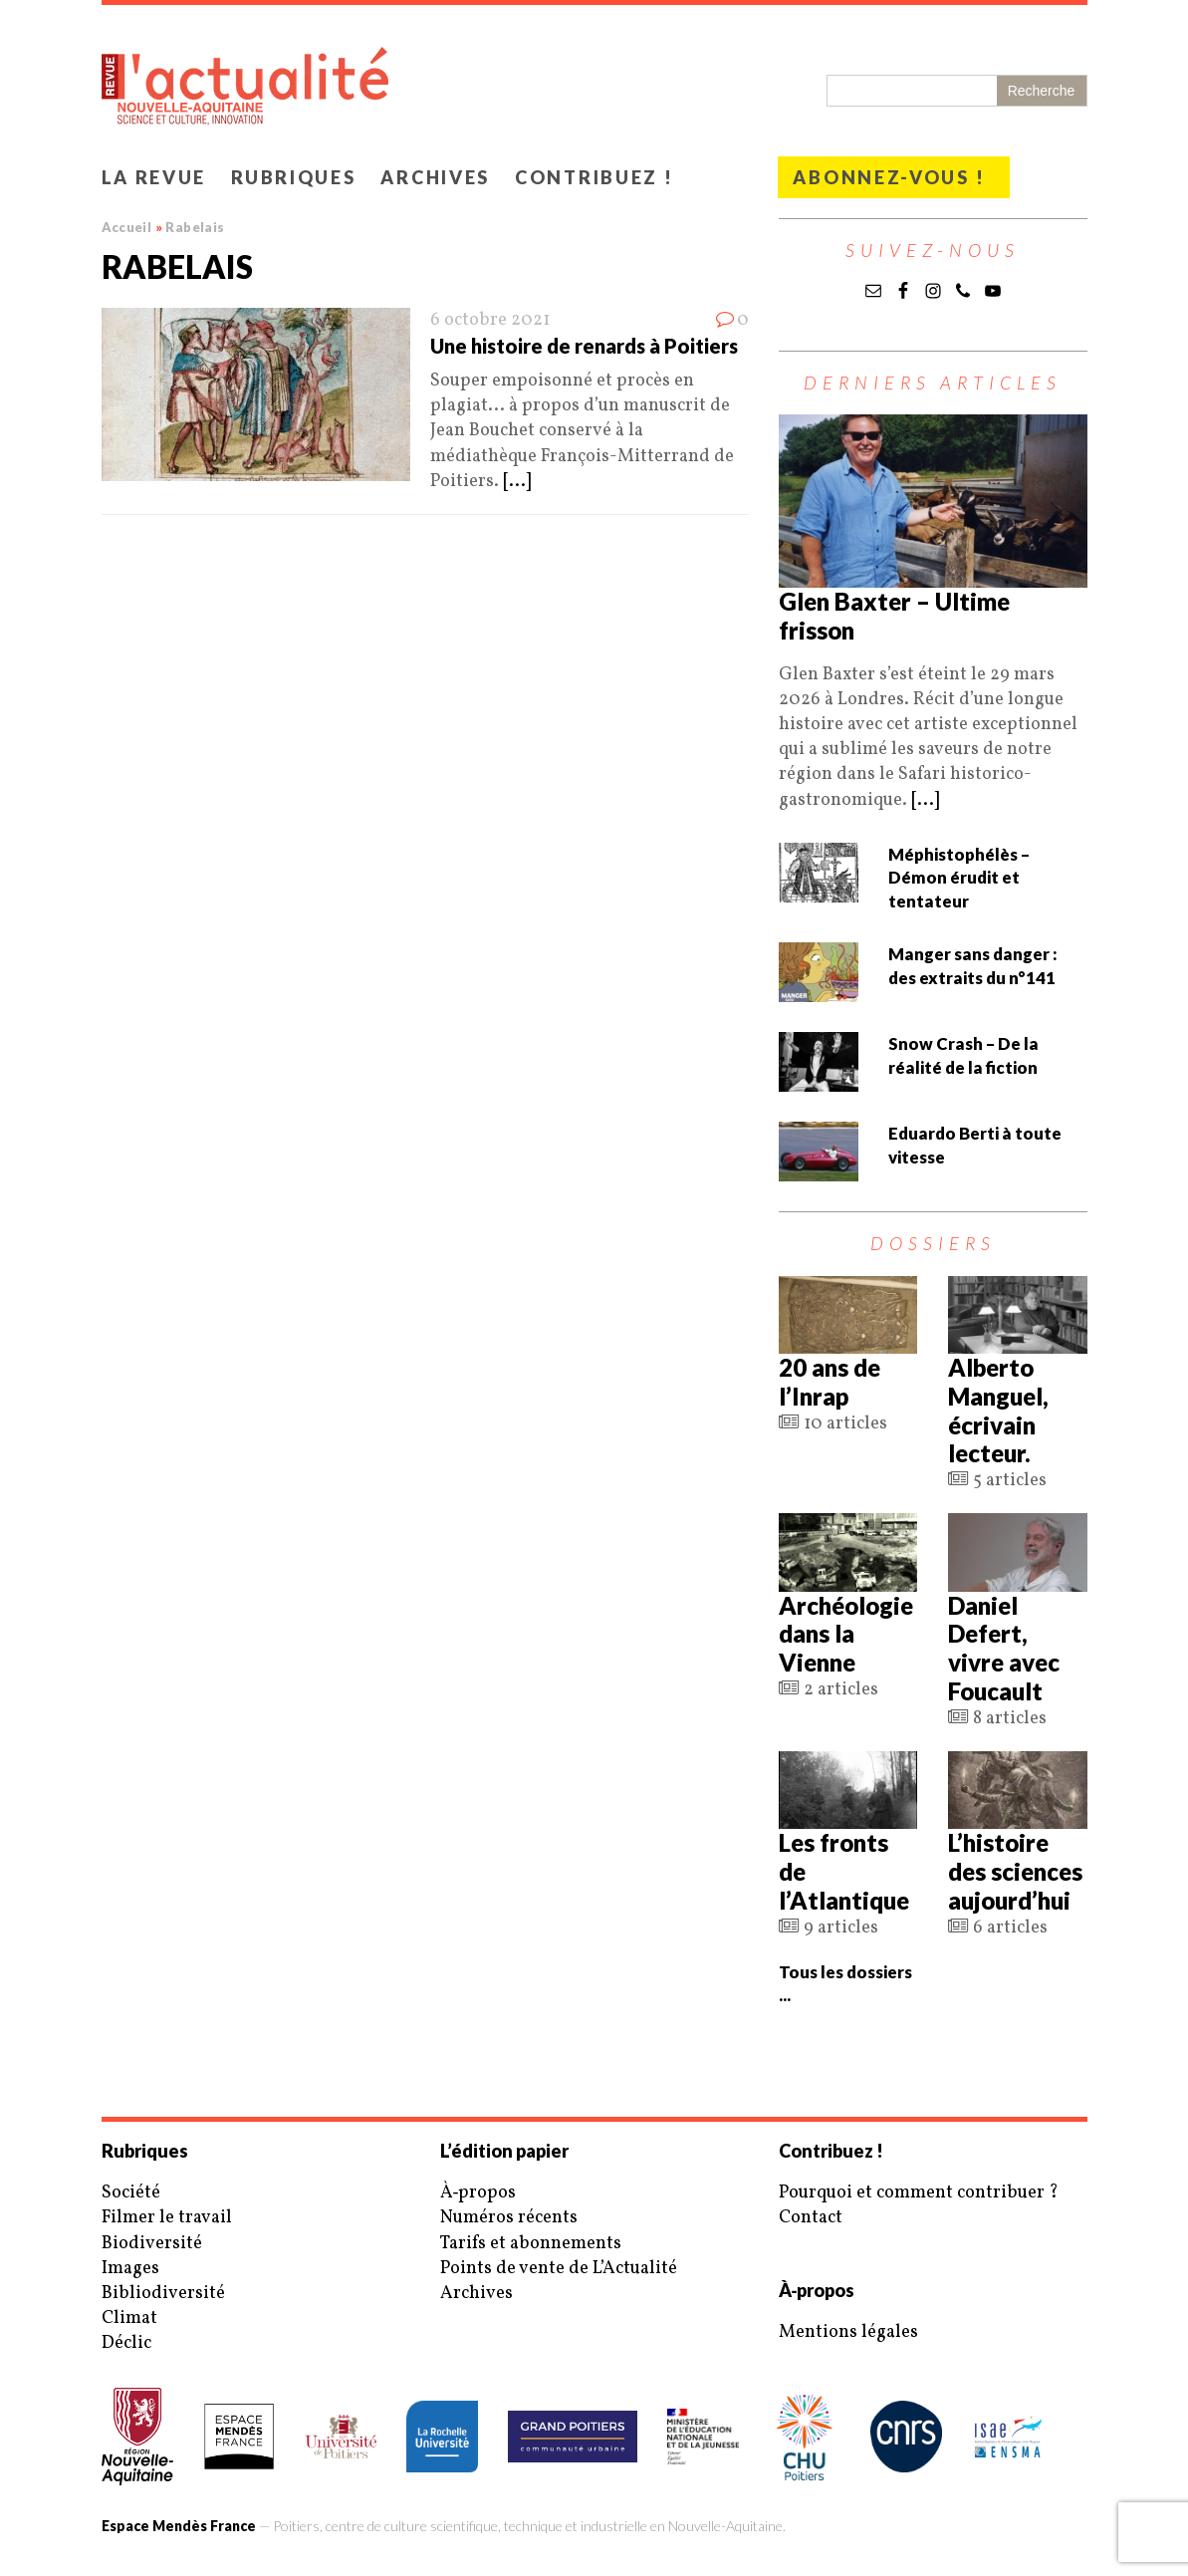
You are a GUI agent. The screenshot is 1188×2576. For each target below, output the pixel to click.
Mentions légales (848, 2332)
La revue (154, 177)
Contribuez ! (594, 177)
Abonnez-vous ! (889, 177)
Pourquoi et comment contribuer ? (919, 2193)
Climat (129, 2318)
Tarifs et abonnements (530, 2243)
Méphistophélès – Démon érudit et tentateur (959, 877)
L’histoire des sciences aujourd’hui (1015, 1871)
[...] (517, 481)
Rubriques (293, 177)
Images (130, 2268)
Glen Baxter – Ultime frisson (894, 615)
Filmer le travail (167, 2217)
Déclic (126, 2343)
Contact (810, 2217)
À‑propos (478, 2193)
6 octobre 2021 (490, 320)
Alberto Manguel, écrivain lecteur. (998, 1410)
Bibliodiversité (163, 2293)
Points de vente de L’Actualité (558, 2268)
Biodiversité (152, 2243)
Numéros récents (509, 2217)
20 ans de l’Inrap (829, 1382)
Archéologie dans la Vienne (846, 1634)
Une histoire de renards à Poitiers (584, 346)
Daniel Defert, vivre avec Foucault (1004, 1648)
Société (131, 2193)
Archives (435, 177)
